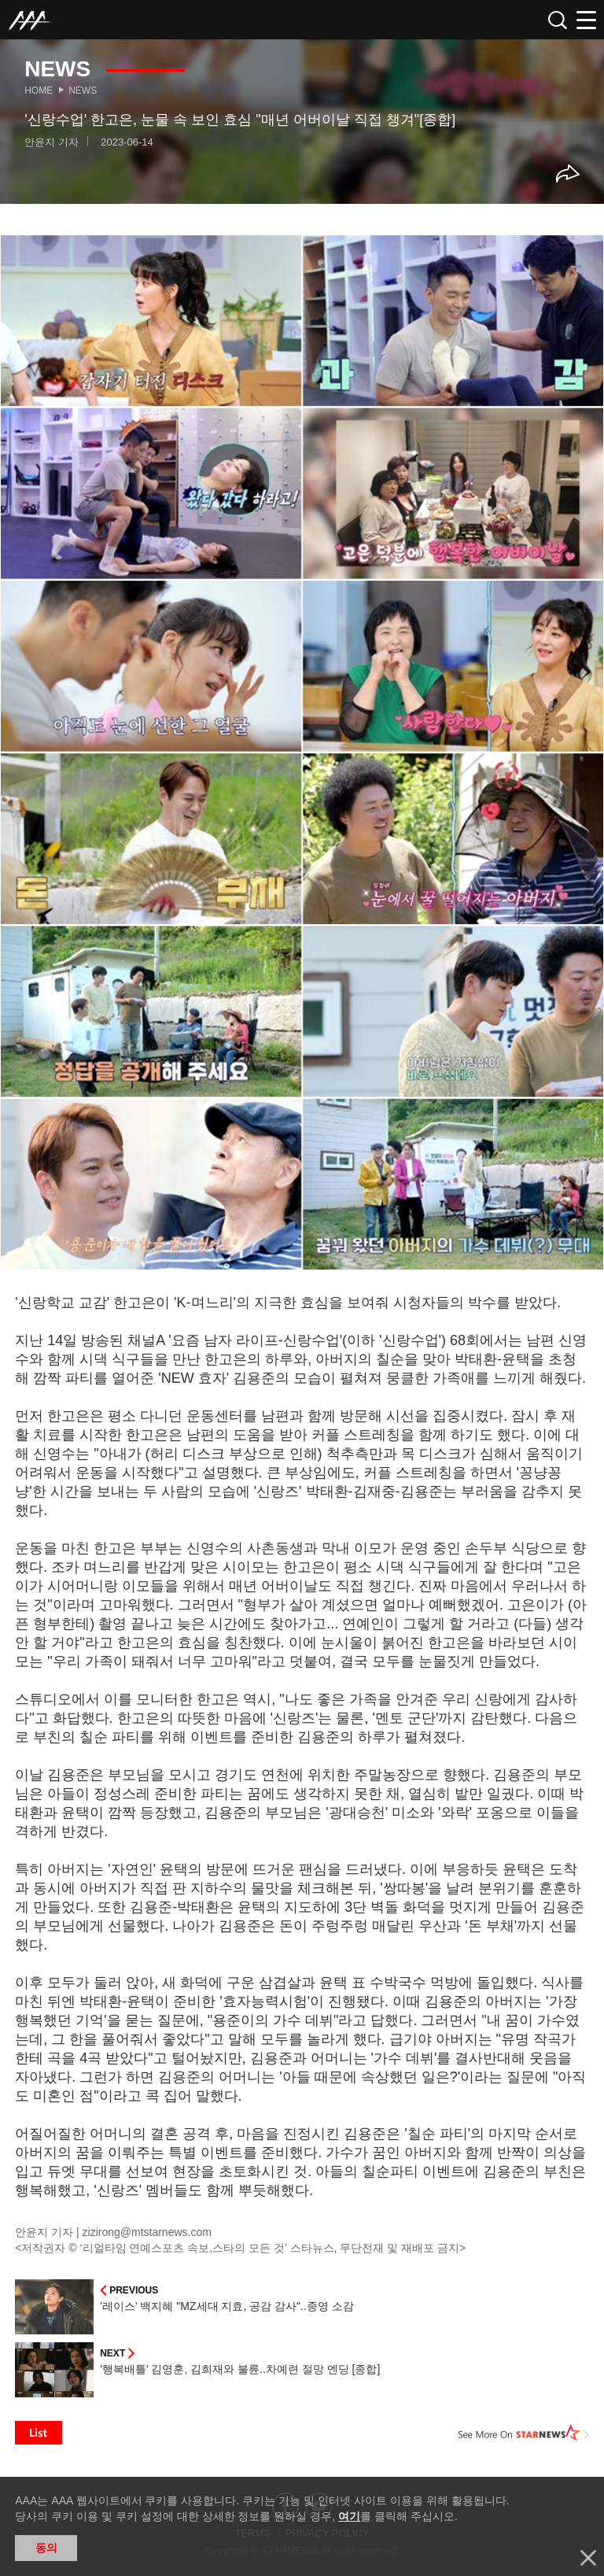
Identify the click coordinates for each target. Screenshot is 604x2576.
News (82, 90)
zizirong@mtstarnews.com (147, 2232)
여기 (349, 2516)
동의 (46, 2547)
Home (38, 90)
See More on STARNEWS (524, 2433)
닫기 (588, 2558)
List (38, 2433)
